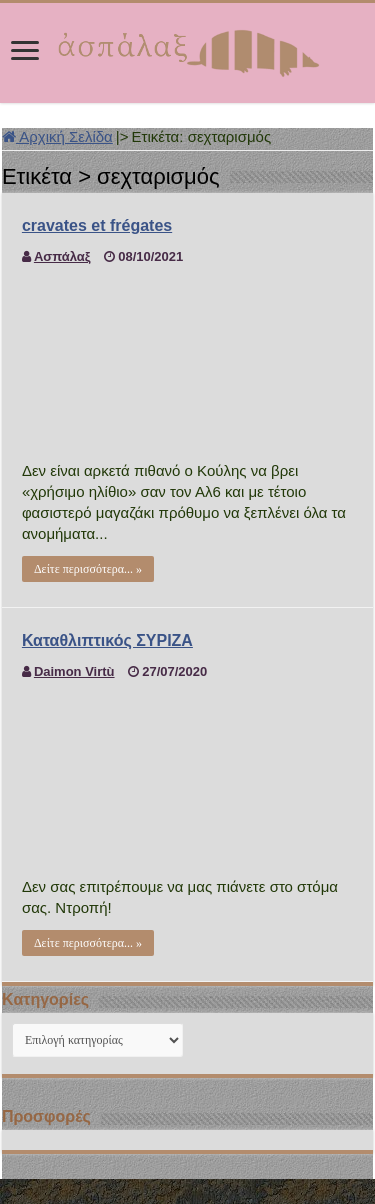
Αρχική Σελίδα (57, 136)
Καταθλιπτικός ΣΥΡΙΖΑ (107, 640)
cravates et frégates (97, 225)
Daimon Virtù (74, 671)
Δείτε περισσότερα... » (88, 569)
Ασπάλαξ (62, 256)
